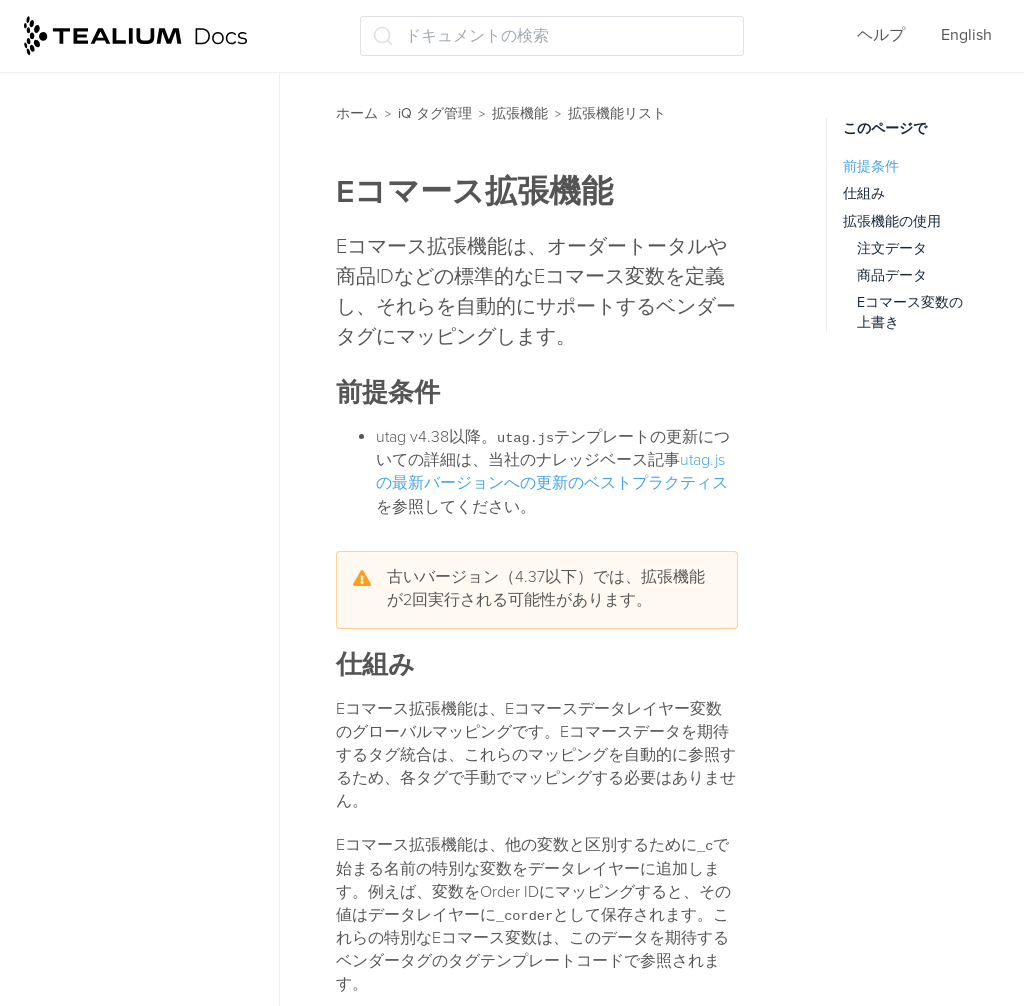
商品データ (892, 275)
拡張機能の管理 (100, 138)
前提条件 (871, 166)
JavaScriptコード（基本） (146, 452)
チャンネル (94, 897)
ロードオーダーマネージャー (148, 177)
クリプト (86, 756)
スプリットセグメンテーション (158, 846)
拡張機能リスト (100, 216)
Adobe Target (101, 256)
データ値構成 (102, 975)
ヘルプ (881, 35)
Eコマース (90, 412)
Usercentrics (97, 717)
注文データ (892, 248)
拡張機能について (108, 99)
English (966, 35)
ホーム (357, 113)
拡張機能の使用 (892, 221)
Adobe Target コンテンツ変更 (159, 295)
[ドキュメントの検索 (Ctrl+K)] (552, 36)
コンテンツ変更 (110, 795)
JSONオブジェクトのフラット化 (162, 627)
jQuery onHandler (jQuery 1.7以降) (162, 564)
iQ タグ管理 (435, 113)
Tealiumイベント (113, 678)
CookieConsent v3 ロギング (153, 334)
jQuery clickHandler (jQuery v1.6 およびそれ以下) (151, 502)
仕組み (864, 193)
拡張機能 (520, 113)
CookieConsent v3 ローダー (153, 373)
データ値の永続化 (118, 936)
